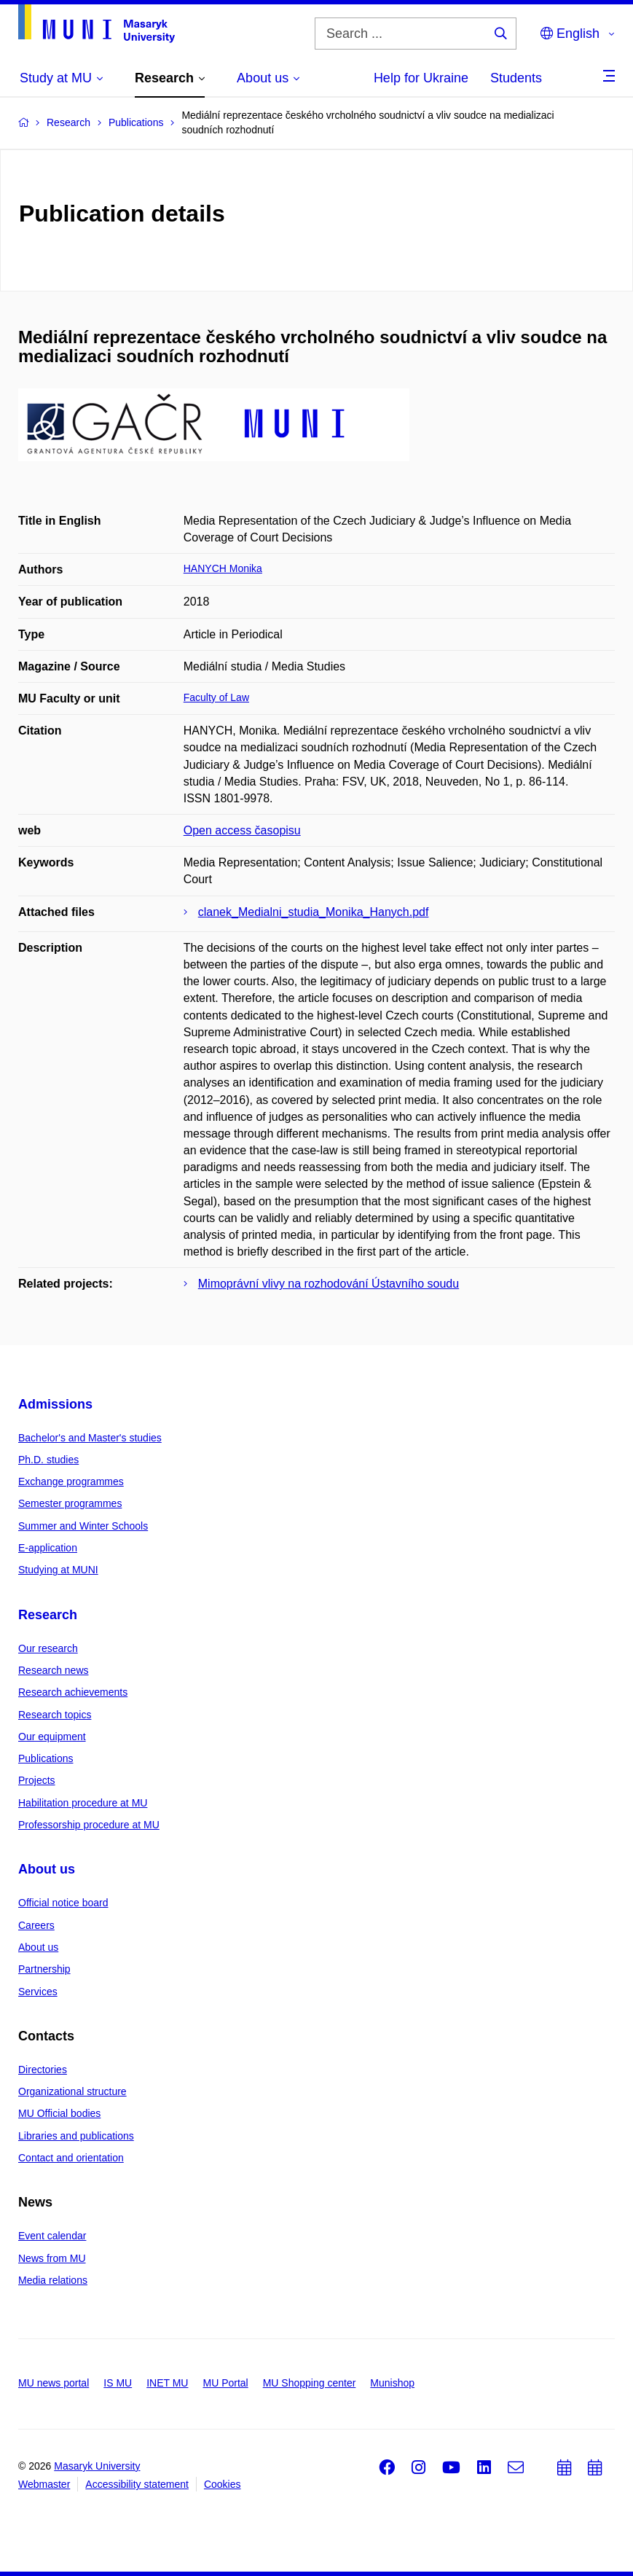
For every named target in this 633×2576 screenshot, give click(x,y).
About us (46, 1869)
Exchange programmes (71, 1481)
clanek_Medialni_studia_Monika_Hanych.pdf (313, 912)
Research (47, 1615)
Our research (48, 1648)
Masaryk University (97, 2466)
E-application (47, 1548)
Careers (36, 1925)
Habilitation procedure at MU (82, 1803)
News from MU (52, 2258)
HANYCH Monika (223, 568)
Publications (46, 1758)
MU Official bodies (59, 2113)
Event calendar (52, 2236)
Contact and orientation (71, 2158)
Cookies (222, 2484)
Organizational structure (72, 2091)
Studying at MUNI (58, 1569)
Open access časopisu (242, 830)
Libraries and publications (76, 2136)
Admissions (55, 1404)
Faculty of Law (216, 697)
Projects (36, 1780)
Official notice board (63, 1902)
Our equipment (52, 1736)
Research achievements (72, 1692)
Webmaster (44, 2484)
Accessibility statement (137, 2484)
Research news (53, 1670)
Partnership (44, 1969)
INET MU (167, 2383)
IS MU (117, 2383)
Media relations (52, 2280)
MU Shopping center (309, 2383)
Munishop (392, 2383)
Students (516, 78)
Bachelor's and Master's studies (90, 1438)
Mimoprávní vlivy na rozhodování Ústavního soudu (328, 1283)
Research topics (54, 1714)
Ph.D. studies (48, 1459)
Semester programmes (70, 1503)
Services (38, 1991)
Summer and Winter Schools (83, 1526)
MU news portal (53, 2383)
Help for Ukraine (421, 78)
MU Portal (225, 2383)
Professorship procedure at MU (89, 1825)
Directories (42, 2069)
